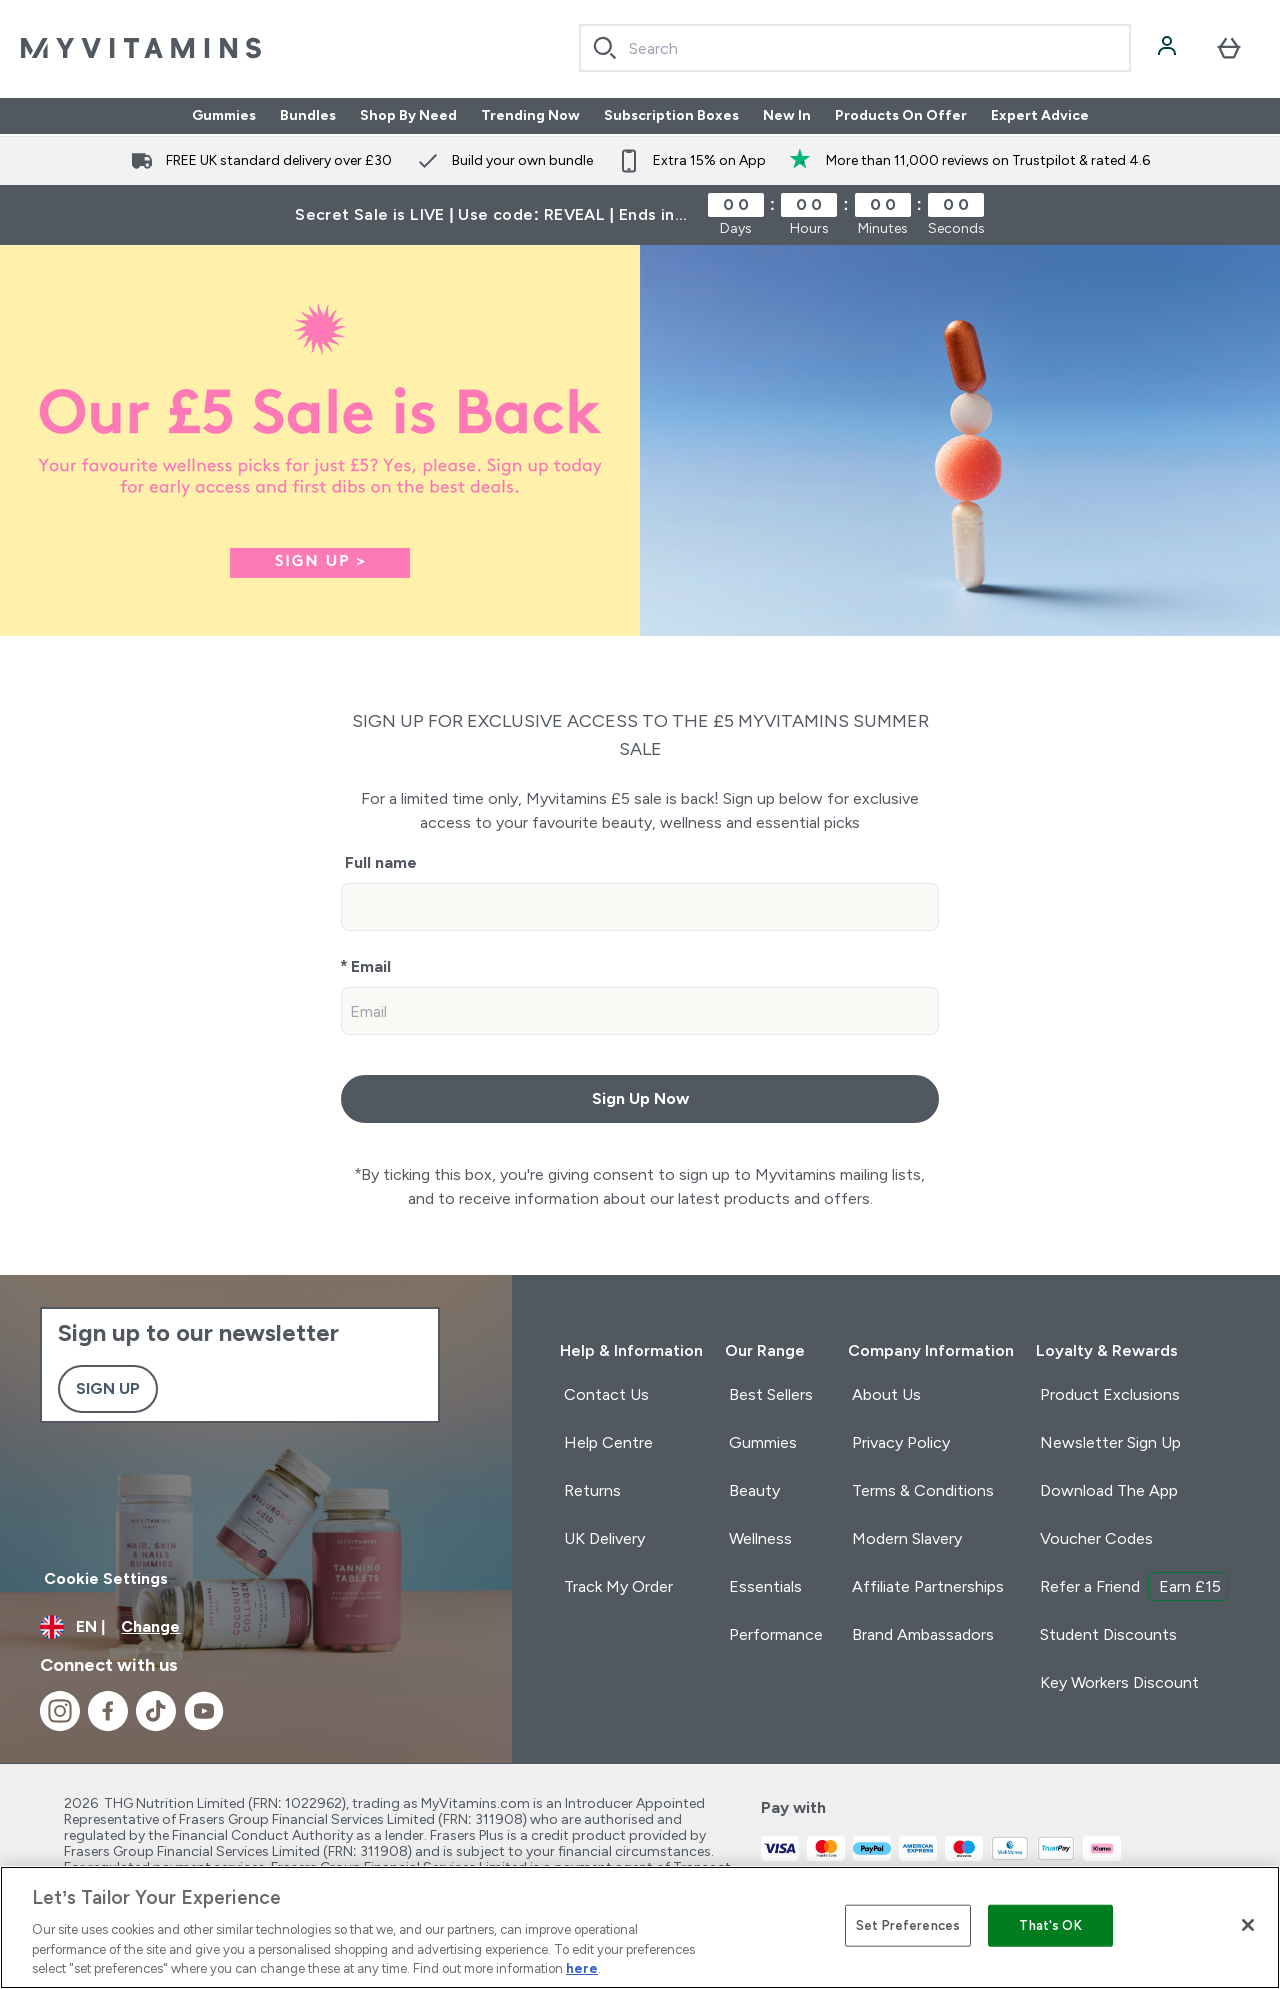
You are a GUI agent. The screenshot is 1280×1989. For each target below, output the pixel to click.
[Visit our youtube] (204, 1711)
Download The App (1109, 1490)
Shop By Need (408, 116)
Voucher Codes (1096, 1538)
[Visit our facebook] (108, 1711)
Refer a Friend (1134, 1586)
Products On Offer (901, 116)
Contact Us (606, 1394)
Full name (381, 862)
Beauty (754, 1490)
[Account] (1169, 48)
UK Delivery (604, 1538)
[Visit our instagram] (60, 1711)
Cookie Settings (106, 1578)
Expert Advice (1040, 116)
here (582, 1968)
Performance (776, 1634)
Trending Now (530, 116)
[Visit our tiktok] (156, 1711)
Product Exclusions (1110, 1394)
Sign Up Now (640, 1098)
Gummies (224, 116)
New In (787, 116)
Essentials (765, 1586)
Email (371, 966)
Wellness (760, 1538)
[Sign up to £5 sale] (640, 440)
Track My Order (618, 1586)
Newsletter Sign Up (1110, 1442)
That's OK (1050, 1925)
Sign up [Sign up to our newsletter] (108, 1388)
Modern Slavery (907, 1538)
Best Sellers (771, 1394)
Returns (592, 1490)
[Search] (605, 48)
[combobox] (855, 48)
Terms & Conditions (923, 1490)
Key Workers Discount (1119, 1682)
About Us (886, 1394)
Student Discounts (1108, 1634)
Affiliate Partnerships (928, 1586)
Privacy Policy (901, 1442)
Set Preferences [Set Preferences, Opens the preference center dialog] (908, 1925)
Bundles (308, 116)
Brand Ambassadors (923, 1634)
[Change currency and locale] (256, 1627)
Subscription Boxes (671, 116)
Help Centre (608, 1442)
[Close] (1248, 1925)
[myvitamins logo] (141, 48)
